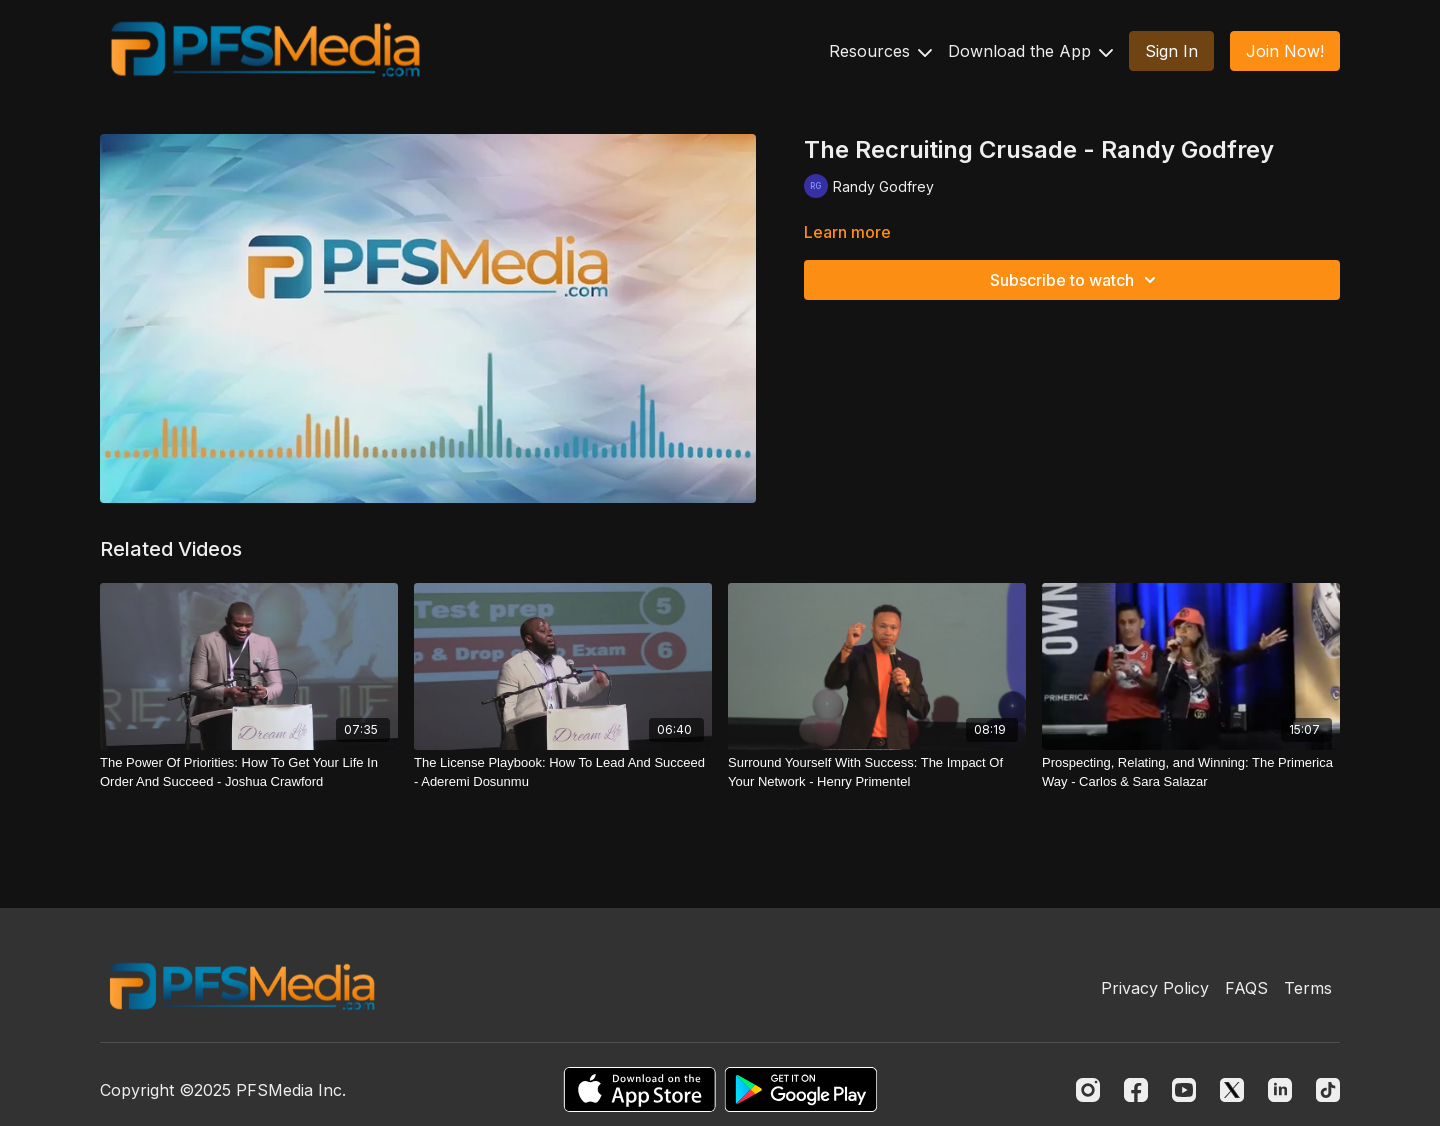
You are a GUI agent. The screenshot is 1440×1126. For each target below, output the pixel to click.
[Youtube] (1184, 1090)
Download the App (1030, 51)
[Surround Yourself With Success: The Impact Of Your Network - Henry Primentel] (877, 772)
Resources (880, 51)
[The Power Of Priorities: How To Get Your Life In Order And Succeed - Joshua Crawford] (249, 772)
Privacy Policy (1155, 988)
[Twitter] (1232, 1090)
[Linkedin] (1280, 1090)
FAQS (1246, 988)
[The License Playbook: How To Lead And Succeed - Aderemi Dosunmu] (563, 772)
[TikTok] (1328, 1090)
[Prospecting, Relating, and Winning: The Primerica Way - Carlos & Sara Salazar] (1191, 772)
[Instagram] (1088, 1090)
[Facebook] (1136, 1090)
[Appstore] (639, 1089)
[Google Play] (801, 1089)
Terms (1308, 988)
